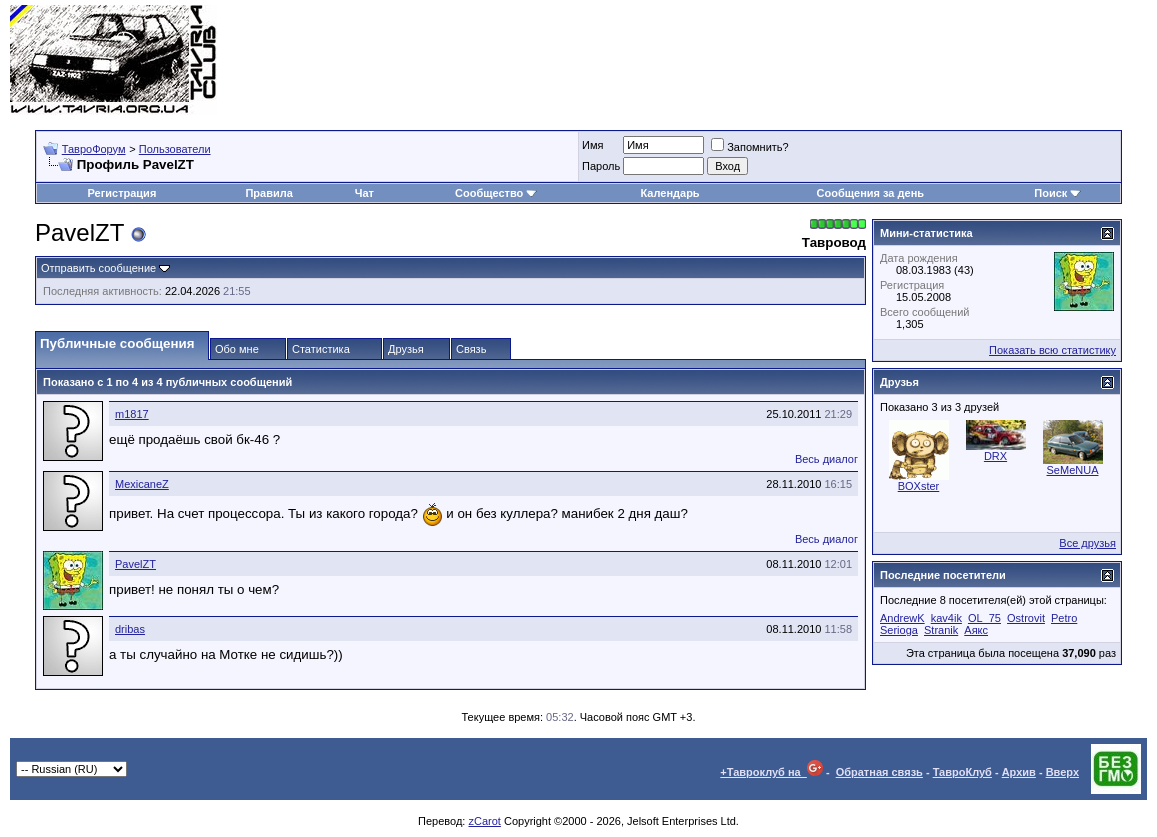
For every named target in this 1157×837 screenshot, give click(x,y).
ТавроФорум (94, 149)
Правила (268, 193)
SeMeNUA (1073, 470)
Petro (1064, 618)
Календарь (669, 193)
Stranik (941, 630)
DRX (995, 456)
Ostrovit (1026, 618)
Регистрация (121, 193)
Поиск (1057, 193)
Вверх (1062, 772)
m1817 (132, 414)
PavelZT (135, 564)
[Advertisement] (783, 60)
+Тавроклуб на (771, 772)
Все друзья (1087, 543)
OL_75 (984, 618)
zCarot (484, 821)
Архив (1019, 772)
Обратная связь (879, 772)
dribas (130, 629)
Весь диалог (826, 459)
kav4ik (946, 618)
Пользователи (175, 149)
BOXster (919, 486)
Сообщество (496, 193)
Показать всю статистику (1052, 350)
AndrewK (902, 618)
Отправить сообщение (98, 268)
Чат (364, 193)
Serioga (899, 630)
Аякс (976, 630)
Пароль (601, 166)
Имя (592, 145)
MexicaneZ (142, 484)
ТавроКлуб (962, 772)
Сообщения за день (870, 193)
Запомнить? (750, 147)
